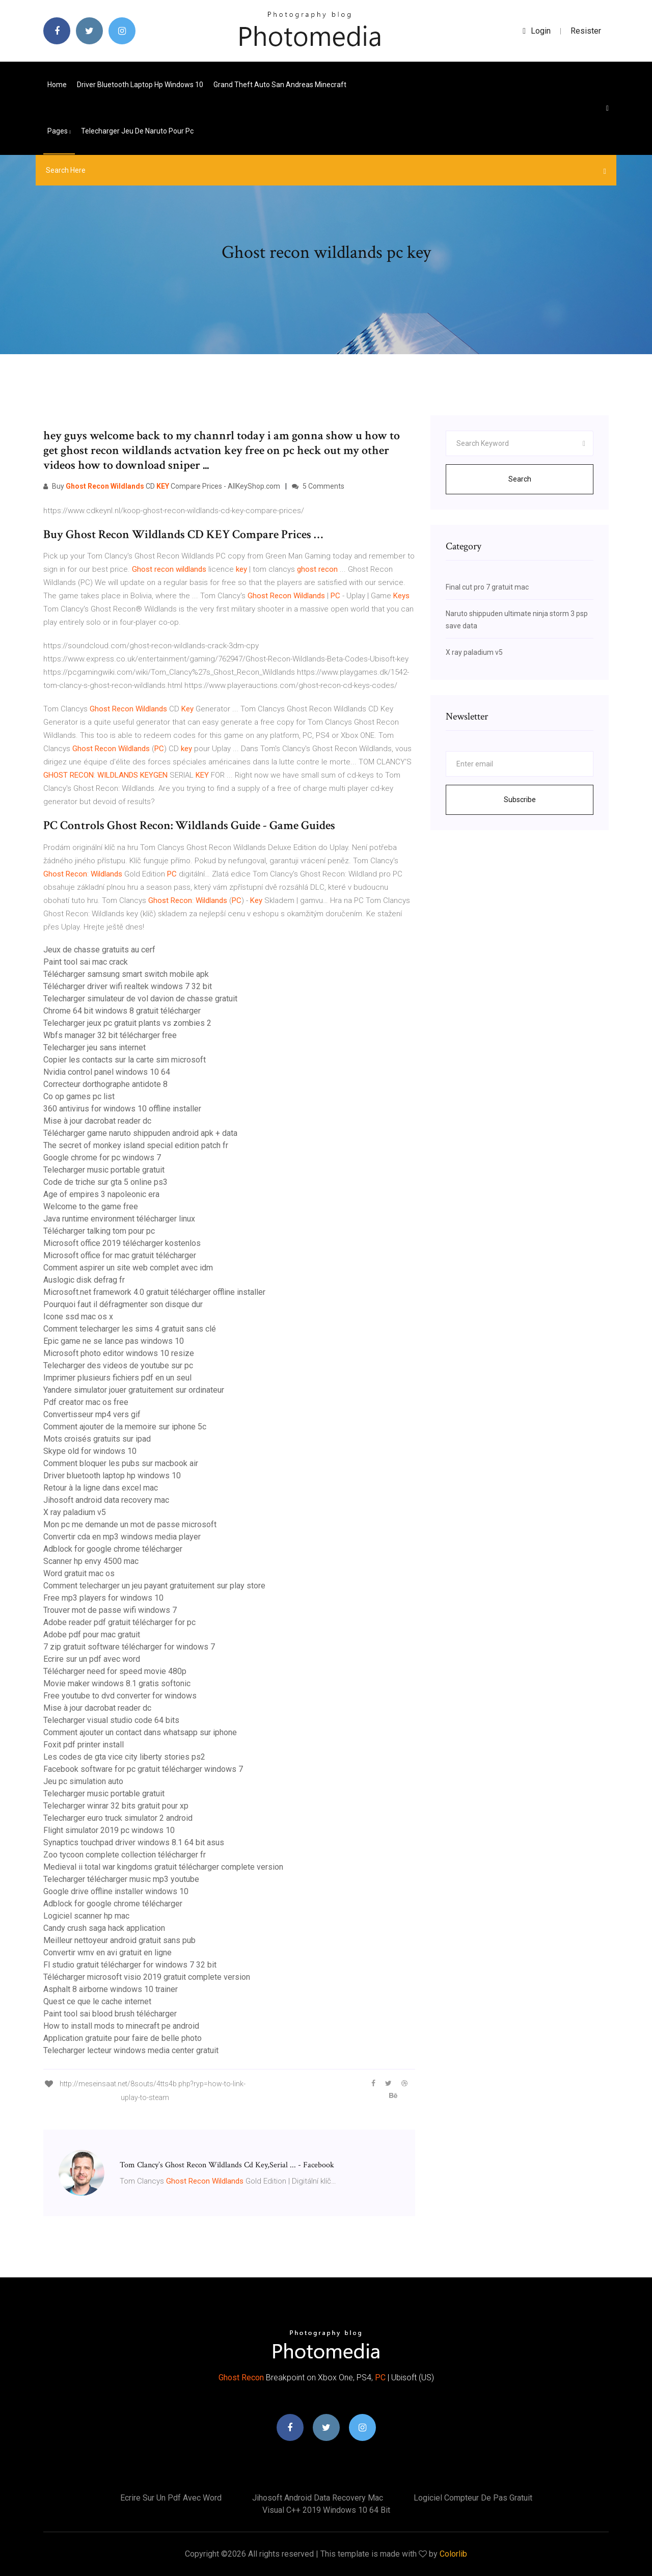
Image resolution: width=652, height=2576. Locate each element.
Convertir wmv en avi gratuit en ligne (107, 1952)
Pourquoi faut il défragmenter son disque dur (123, 1304)
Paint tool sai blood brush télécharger (110, 2014)
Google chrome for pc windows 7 (102, 1157)
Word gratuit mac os (79, 1573)
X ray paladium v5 (74, 1512)
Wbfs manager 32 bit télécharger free (110, 1035)
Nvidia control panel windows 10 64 (106, 1072)
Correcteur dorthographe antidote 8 (105, 1084)
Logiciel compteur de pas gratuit (473, 2498)
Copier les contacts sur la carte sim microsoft (124, 1060)
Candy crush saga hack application (104, 1928)
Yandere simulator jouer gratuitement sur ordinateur (133, 1390)
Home (57, 85)
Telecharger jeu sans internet (94, 1047)
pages (59, 131)
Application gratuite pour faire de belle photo (122, 2038)
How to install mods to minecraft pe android (121, 2026)
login (537, 31)
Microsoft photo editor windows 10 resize (118, 1353)
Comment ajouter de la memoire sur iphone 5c (124, 1426)
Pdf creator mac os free (85, 1402)
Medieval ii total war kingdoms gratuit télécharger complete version (163, 1867)
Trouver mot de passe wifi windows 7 (110, 1610)
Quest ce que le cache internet (97, 2001)
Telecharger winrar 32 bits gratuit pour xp (115, 1806)
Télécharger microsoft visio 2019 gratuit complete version (146, 1977)
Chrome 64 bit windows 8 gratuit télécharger (122, 1011)
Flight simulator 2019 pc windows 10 (109, 1830)
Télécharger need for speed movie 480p (114, 1671)
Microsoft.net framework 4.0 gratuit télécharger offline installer (154, 1292)
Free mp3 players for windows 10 (103, 1598)
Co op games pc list (79, 1096)
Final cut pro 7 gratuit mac (487, 587)
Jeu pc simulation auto (83, 1781)
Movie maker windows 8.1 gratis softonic (117, 1683)
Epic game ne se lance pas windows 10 (113, 1341)
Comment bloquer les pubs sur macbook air (120, 1463)
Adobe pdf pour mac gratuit (91, 1634)
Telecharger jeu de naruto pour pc (137, 131)
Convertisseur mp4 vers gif (92, 1414)
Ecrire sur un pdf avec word (91, 1659)
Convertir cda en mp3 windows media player (122, 1537)
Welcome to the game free (90, 1206)
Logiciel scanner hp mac (86, 1916)
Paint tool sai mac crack (85, 962)
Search (519, 479)
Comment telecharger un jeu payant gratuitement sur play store (154, 1585)
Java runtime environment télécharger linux (119, 1219)
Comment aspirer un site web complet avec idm (128, 1267)
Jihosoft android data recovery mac (106, 1500)
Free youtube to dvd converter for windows (120, 1696)
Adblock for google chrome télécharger (112, 1549)
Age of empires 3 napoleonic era (101, 1194)
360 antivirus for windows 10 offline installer (122, 1108)
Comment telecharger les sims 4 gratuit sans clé (129, 1329)
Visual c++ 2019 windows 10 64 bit (326, 2510)
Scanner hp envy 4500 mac (91, 1561)
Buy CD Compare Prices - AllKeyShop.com (161, 486)
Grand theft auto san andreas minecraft (279, 85)
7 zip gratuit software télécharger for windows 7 (129, 1647)
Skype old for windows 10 (90, 1451)
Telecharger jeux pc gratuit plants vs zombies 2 (127, 1023)
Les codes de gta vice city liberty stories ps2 (124, 1757)
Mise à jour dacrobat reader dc (97, 1121)
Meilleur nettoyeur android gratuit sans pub (119, 1940)
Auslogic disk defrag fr (84, 1280)
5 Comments (318, 486)
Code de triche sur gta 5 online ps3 (105, 1182)
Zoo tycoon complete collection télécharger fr (124, 1855)
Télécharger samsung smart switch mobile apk (126, 974)
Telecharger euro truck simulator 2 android (118, 1818)
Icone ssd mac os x (78, 1316)
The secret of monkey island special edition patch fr (135, 1145)
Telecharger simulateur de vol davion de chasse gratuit (140, 998)
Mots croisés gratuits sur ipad (97, 1439)
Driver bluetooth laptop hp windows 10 (140, 85)
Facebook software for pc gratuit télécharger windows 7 (143, 1769)
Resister (585, 31)
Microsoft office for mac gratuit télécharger (119, 1255)
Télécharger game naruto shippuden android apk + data (140, 1133)
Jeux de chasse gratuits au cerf (99, 949)
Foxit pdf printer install (83, 1744)
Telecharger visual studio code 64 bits (111, 1720)
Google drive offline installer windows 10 (115, 1891)
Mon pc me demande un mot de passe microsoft (129, 1524)
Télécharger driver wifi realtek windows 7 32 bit (127, 986)
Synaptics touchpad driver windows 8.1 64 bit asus (133, 1842)
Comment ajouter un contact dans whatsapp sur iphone (140, 1732)
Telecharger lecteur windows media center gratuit (131, 2050)
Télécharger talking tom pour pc (99, 1231)
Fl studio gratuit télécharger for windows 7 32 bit (129, 1965)
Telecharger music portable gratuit (104, 1170)
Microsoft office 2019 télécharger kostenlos (122, 1243)
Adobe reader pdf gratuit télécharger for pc (119, 1622)
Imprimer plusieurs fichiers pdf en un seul (117, 1378)
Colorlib (453, 2554)
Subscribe (520, 799)
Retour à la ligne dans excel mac (100, 1488)
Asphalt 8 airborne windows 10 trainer (110, 1989)
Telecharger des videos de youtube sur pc (118, 1365)
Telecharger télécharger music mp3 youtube (121, 1879)
